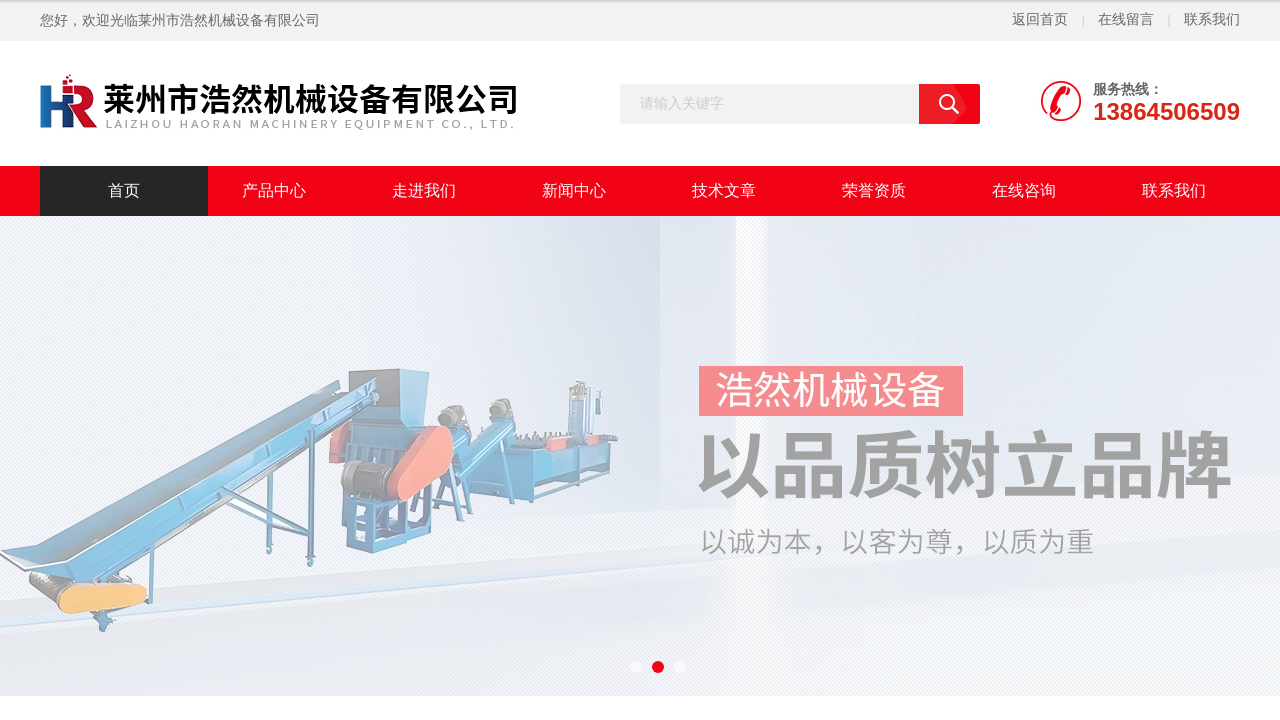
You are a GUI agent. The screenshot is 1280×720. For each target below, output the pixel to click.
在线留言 (1126, 19)
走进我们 (424, 190)
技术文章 (724, 190)
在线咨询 (1024, 190)
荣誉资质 (874, 190)
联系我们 (1212, 19)
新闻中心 (574, 190)
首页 (124, 190)
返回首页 (1040, 19)
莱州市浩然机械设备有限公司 (229, 20)
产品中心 (274, 190)
